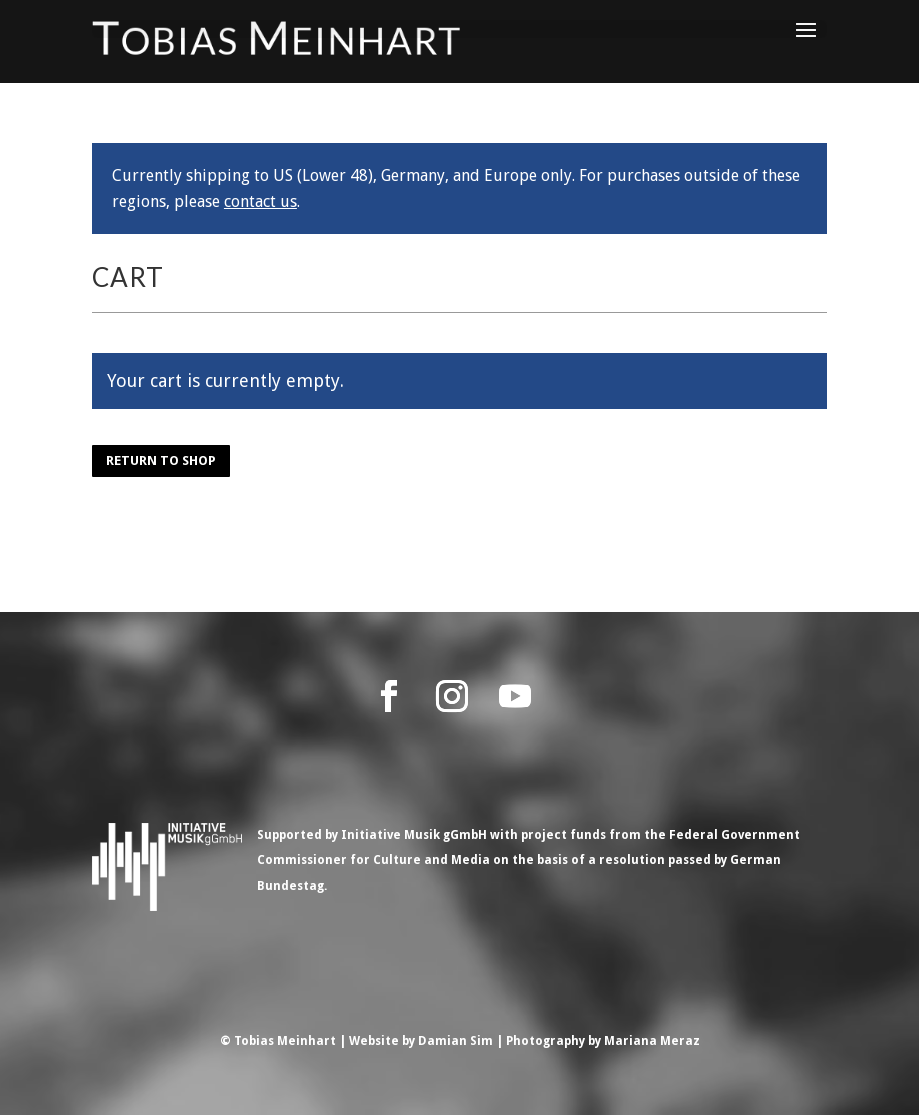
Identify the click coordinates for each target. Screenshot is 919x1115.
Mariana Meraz (652, 1041)
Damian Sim (455, 1041)
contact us (260, 201)
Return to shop (161, 460)
